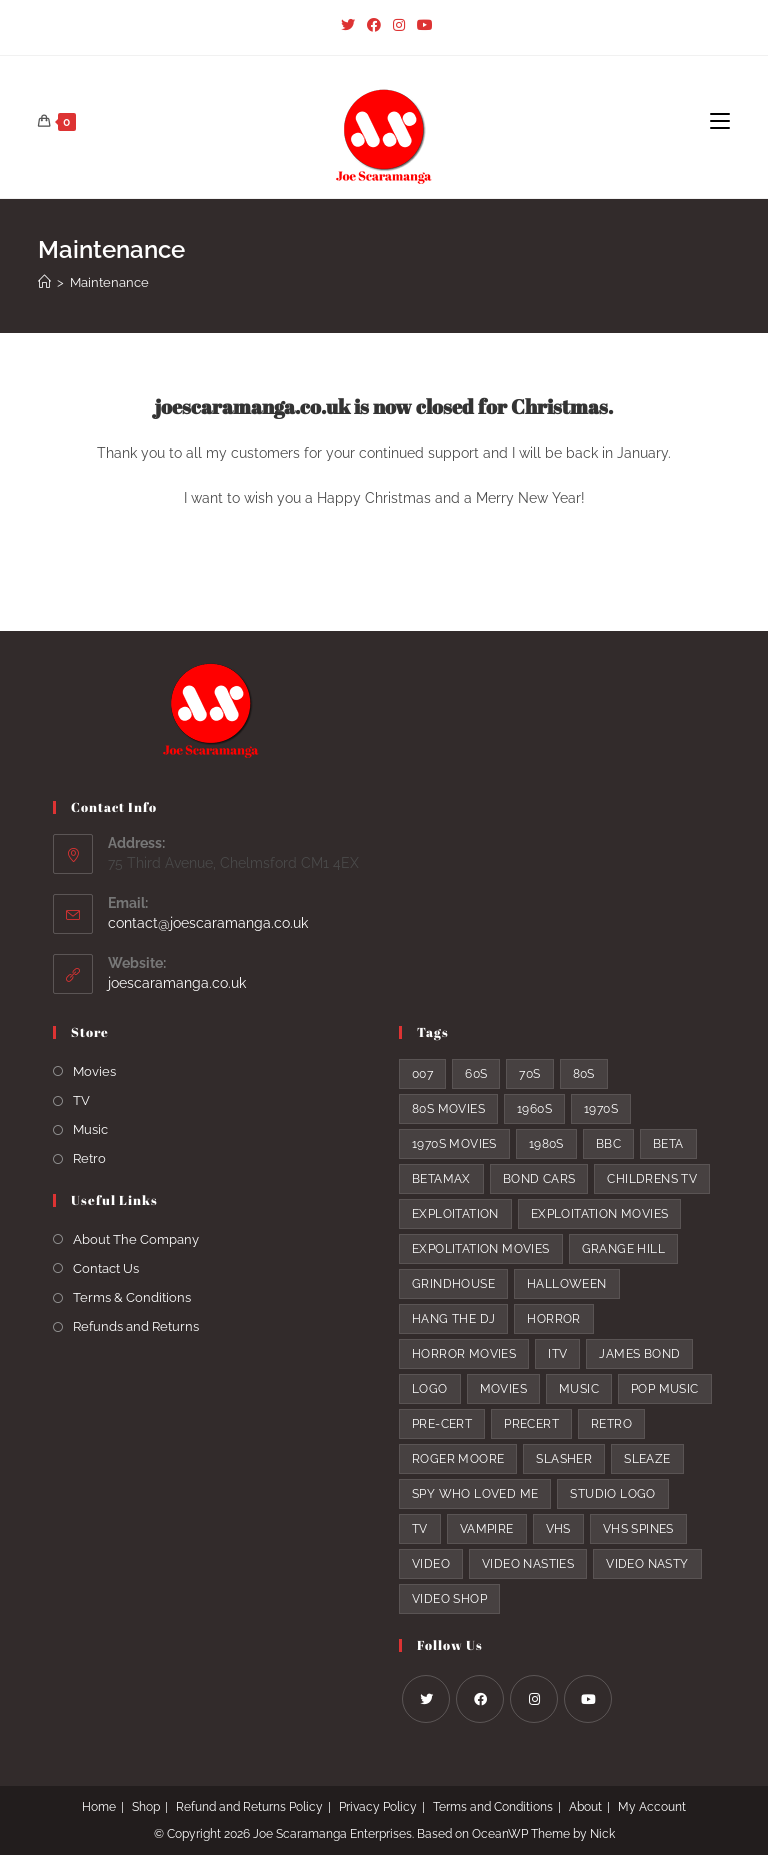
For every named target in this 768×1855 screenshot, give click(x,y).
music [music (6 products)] (579, 1389)
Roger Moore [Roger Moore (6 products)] (458, 1459)
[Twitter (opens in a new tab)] (348, 25)
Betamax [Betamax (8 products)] (441, 1179)
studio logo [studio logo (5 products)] (612, 1494)
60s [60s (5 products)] (476, 1074)
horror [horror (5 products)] (553, 1319)
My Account (652, 1807)
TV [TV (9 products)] (420, 1529)
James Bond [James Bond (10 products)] (639, 1354)
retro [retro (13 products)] (611, 1424)
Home (99, 1807)
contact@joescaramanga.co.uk (208, 923)
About (585, 1807)
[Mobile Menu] (720, 122)
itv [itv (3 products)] (557, 1354)
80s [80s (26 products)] (584, 1074)
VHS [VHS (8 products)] (558, 1529)
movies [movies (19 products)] (503, 1389)
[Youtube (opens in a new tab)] (422, 25)
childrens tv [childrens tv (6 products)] (652, 1179)
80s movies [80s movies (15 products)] (448, 1109)
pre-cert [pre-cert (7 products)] (442, 1424)
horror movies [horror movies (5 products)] (464, 1354)
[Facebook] (480, 1699)
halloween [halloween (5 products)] (567, 1284)
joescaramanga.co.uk (177, 983)
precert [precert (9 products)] (531, 1424)
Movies (94, 1071)
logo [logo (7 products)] (430, 1389)
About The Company (136, 1239)
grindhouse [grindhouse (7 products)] (453, 1284)
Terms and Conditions (493, 1807)
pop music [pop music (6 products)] (665, 1389)
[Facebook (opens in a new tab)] (374, 25)
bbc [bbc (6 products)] (608, 1144)
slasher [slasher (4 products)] (564, 1459)
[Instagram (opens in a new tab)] (399, 25)
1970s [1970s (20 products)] (601, 1109)
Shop (146, 1807)
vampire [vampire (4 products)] (487, 1529)
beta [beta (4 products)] (668, 1144)
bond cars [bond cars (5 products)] (539, 1179)
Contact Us (106, 1268)
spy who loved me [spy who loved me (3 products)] (475, 1494)
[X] (426, 1699)
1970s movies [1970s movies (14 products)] (454, 1144)
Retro (89, 1158)
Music (90, 1129)
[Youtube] (588, 1699)
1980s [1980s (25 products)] (546, 1144)
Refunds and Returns (136, 1326)
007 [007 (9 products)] (422, 1074)
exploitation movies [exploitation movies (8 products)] (600, 1214)
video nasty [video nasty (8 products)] (647, 1564)
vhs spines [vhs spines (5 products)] (638, 1529)
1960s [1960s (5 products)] (534, 1109)
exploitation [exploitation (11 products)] (455, 1214)
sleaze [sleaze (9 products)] (647, 1459)
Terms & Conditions (132, 1297)
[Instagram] (534, 1699)
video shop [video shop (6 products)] (449, 1599)
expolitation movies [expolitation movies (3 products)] (481, 1249)
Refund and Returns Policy (249, 1807)
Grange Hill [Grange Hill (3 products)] (623, 1249)
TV (81, 1100)
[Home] (44, 282)
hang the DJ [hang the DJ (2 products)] (453, 1319)
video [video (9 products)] (431, 1564)
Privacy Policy (378, 1807)
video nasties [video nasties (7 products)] (528, 1564)
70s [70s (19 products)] (529, 1074)
